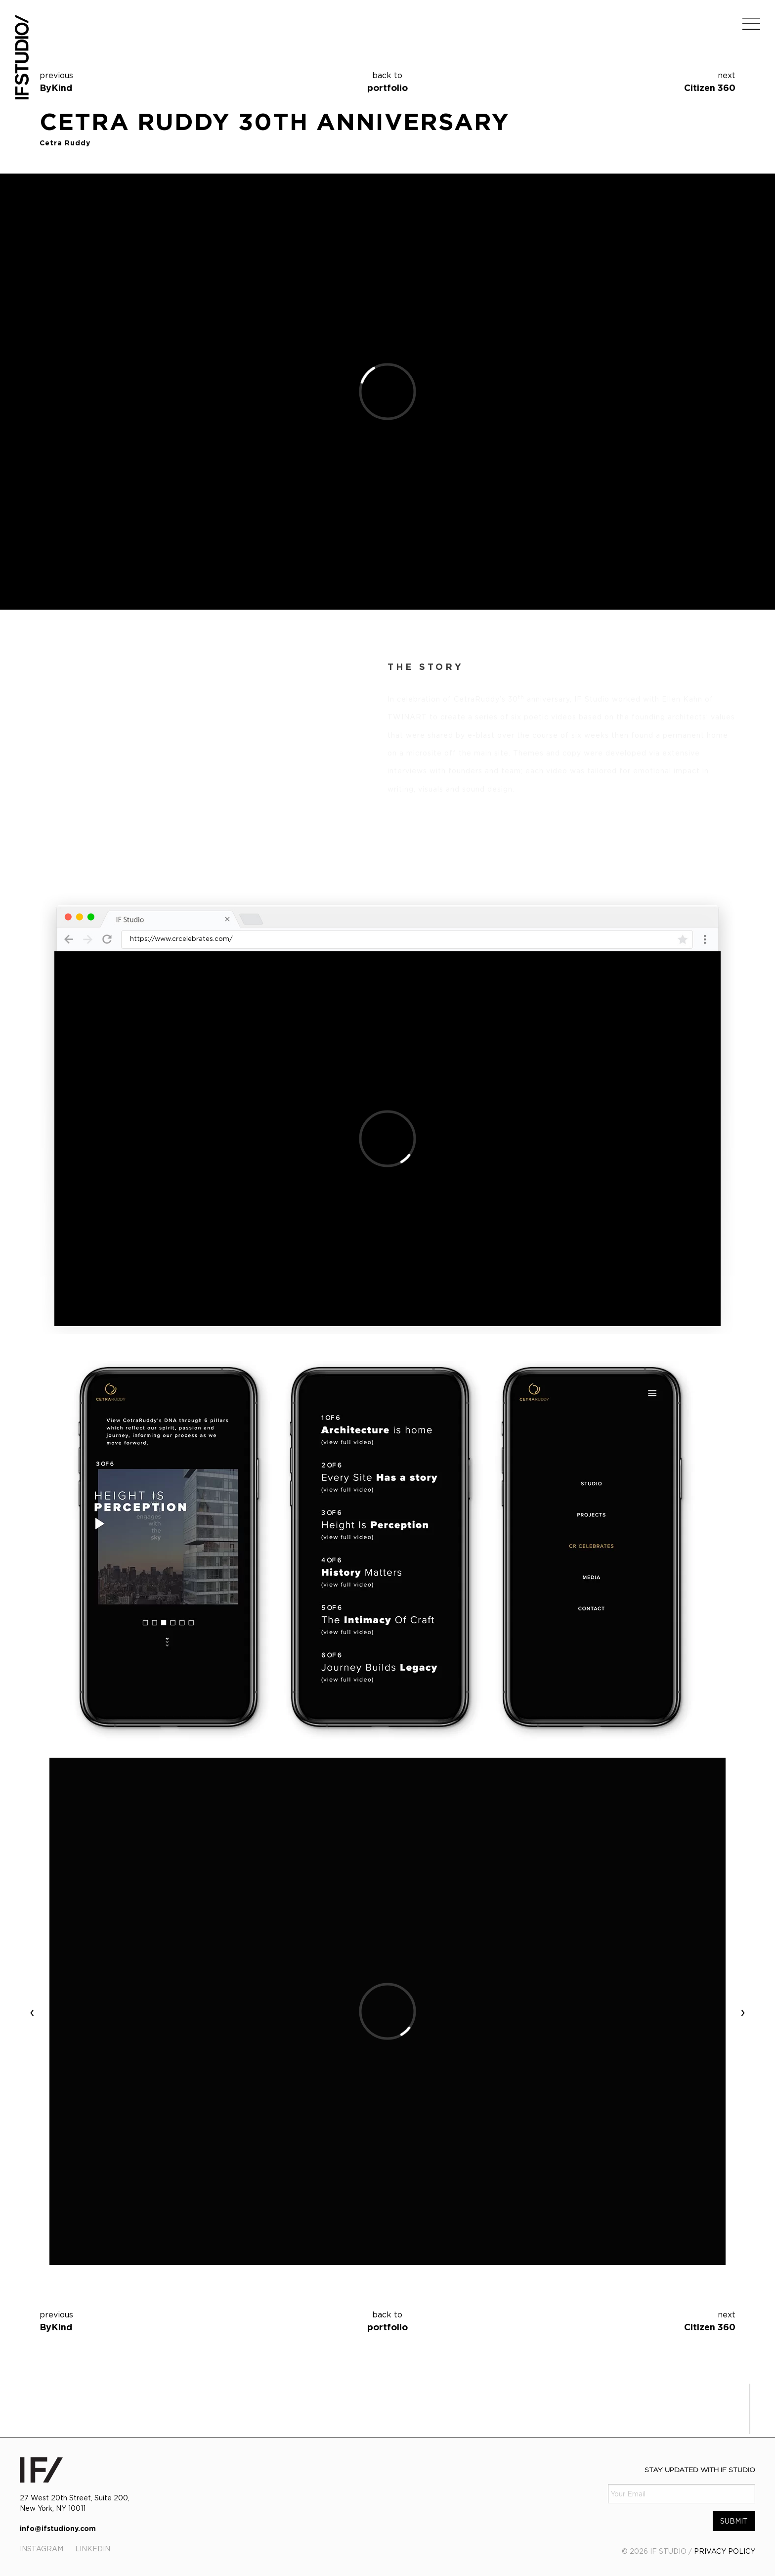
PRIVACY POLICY (724, 2551)
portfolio (387, 80)
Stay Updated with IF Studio (700, 2469)
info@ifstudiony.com (58, 2528)
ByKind (56, 87)
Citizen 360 (709, 87)
